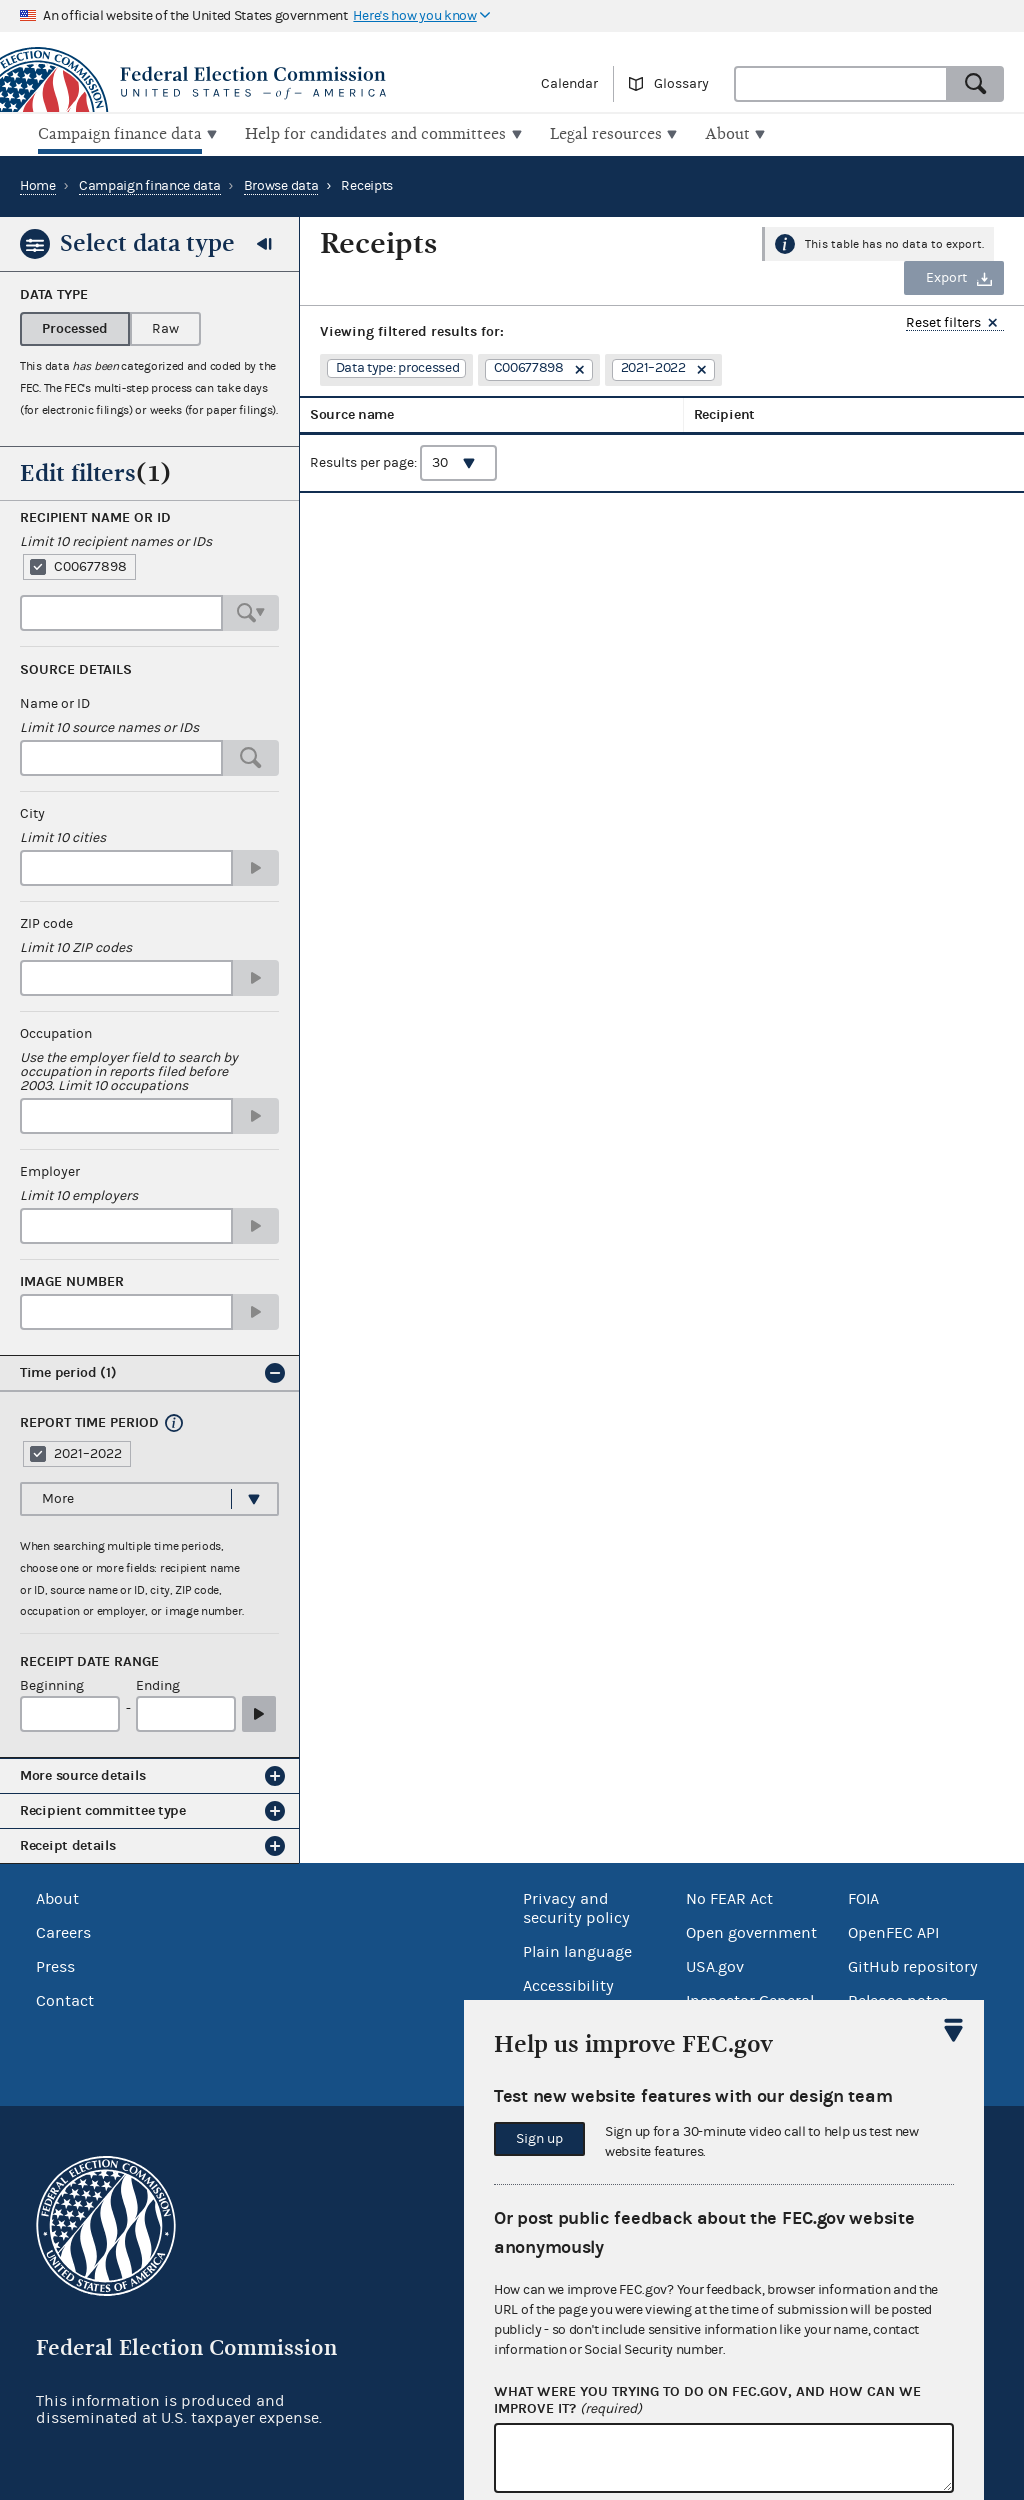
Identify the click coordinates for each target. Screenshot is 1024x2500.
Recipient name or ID (95, 516)
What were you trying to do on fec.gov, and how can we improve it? (707, 2401)
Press (55, 1965)
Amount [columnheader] (823, 419)
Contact (65, 1999)
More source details (82, 1773)
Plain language (577, 1950)
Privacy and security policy (576, 1906)
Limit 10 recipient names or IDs (116, 540)
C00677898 (90, 565)
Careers (63, 1931)
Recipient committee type (103, 1808)
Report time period (89, 1421)
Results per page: (403, 475)
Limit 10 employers (79, 1194)
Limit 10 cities (63, 836)
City (32, 812)
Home (38, 184)
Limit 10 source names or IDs (109, 726)
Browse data (281, 184)
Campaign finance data (150, 184)
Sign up (539, 2139)
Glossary (681, 84)
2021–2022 (88, 1452)
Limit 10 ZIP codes (76, 946)
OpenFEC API (893, 1931)
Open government (751, 1931)
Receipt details (68, 1843)
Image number (72, 1280)
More (58, 1497)
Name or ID (55, 702)
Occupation (56, 1032)
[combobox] (841, 84)
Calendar (569, 84)
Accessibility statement (568, 1993)
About (57, 1897)
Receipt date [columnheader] (731, 419)
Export (946, 276)
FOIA (863, 1897)
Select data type (147, 241)
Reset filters (943, 321)
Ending (158, 1684)
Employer (50, 1170)
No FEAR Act (729, 1897)
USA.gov (715, 1965)
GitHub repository (913, 1965)
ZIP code (46, 922)
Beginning (52, 1684)
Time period (68, 1370)
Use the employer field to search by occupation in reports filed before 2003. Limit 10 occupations (129, 1070)
